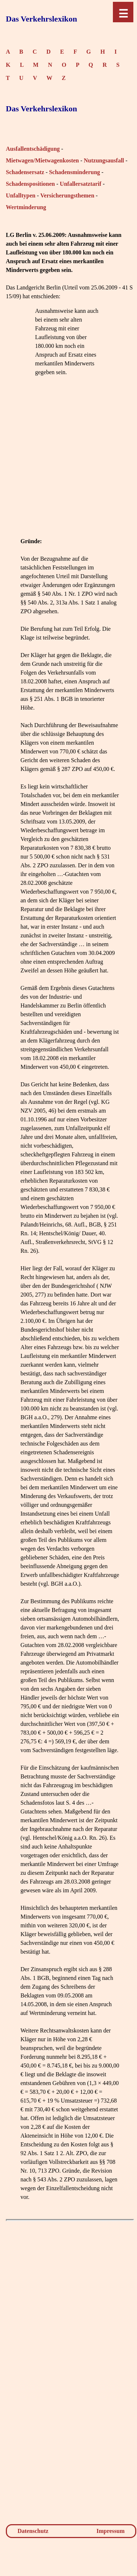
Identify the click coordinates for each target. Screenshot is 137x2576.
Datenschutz (33, 2531)
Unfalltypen (20, 195)
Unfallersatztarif (81, 184)
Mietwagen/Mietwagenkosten (42, 160)
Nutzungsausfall (104, 160)
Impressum (110, 2531)
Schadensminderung (74, 172)
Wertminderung (26, 207)
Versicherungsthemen (67, 195)
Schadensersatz (25, 172)
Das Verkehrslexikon (41, 18)
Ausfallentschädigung (33, 149)
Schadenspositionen (30, 184)
